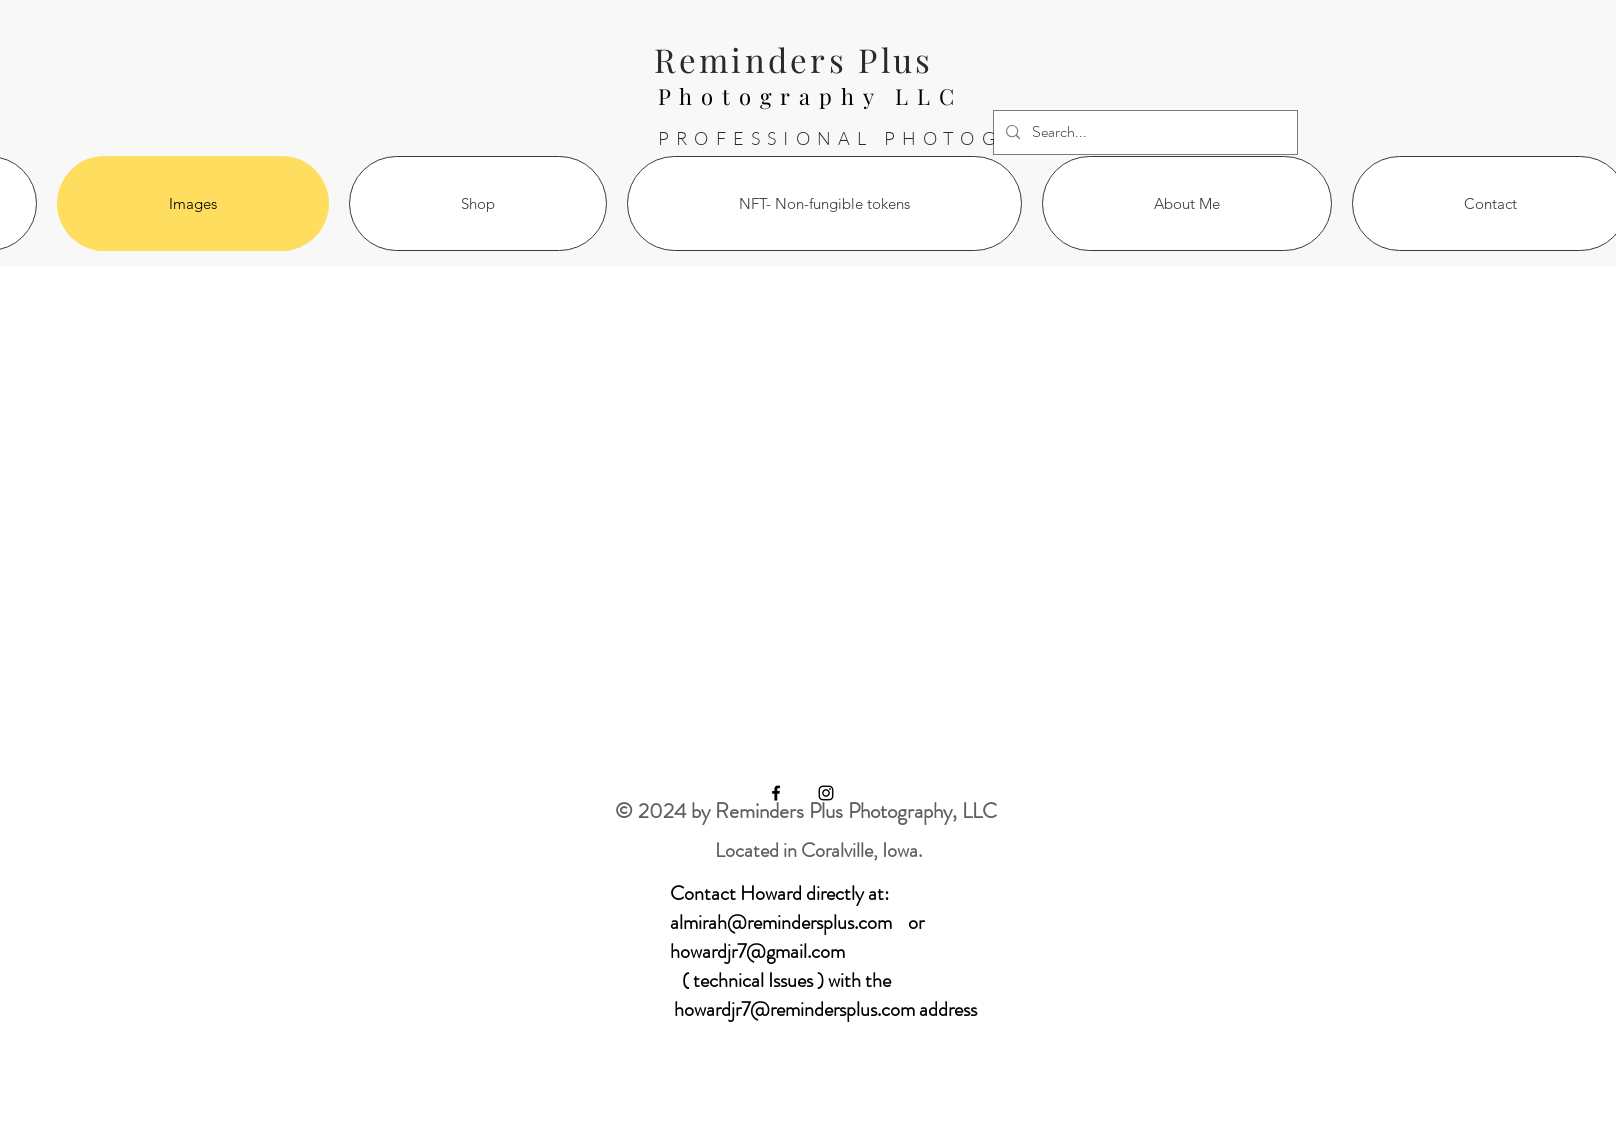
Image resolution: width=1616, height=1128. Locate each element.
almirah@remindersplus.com (781, 922)
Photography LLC (810, 96)
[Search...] (1143, 132)
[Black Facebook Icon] (776, 793)
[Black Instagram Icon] (826, 793)
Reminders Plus (793, 59)
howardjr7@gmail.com (757, 951)
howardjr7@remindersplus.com (794, 1009)
